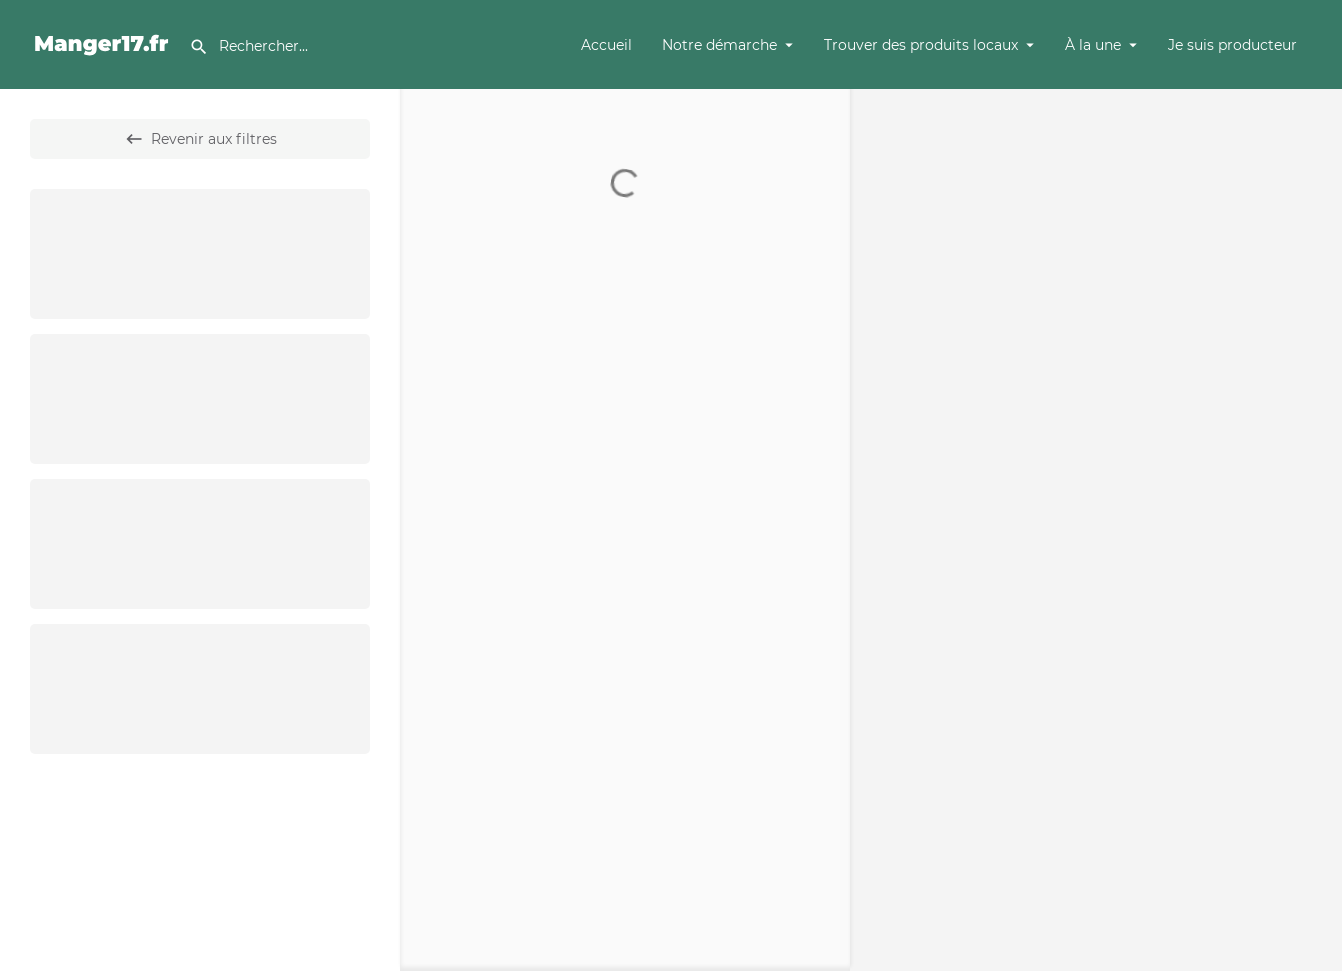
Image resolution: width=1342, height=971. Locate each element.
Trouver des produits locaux (921, 45)
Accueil (606, 45)
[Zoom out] (1317, 142)
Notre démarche (719, 45)
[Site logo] (104, 43)
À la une (1093, 45)
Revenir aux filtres (200, 139)
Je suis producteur (1232, 45)
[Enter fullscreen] (1317, 181)
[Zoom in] (1317, 113)
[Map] (1096, 530)
